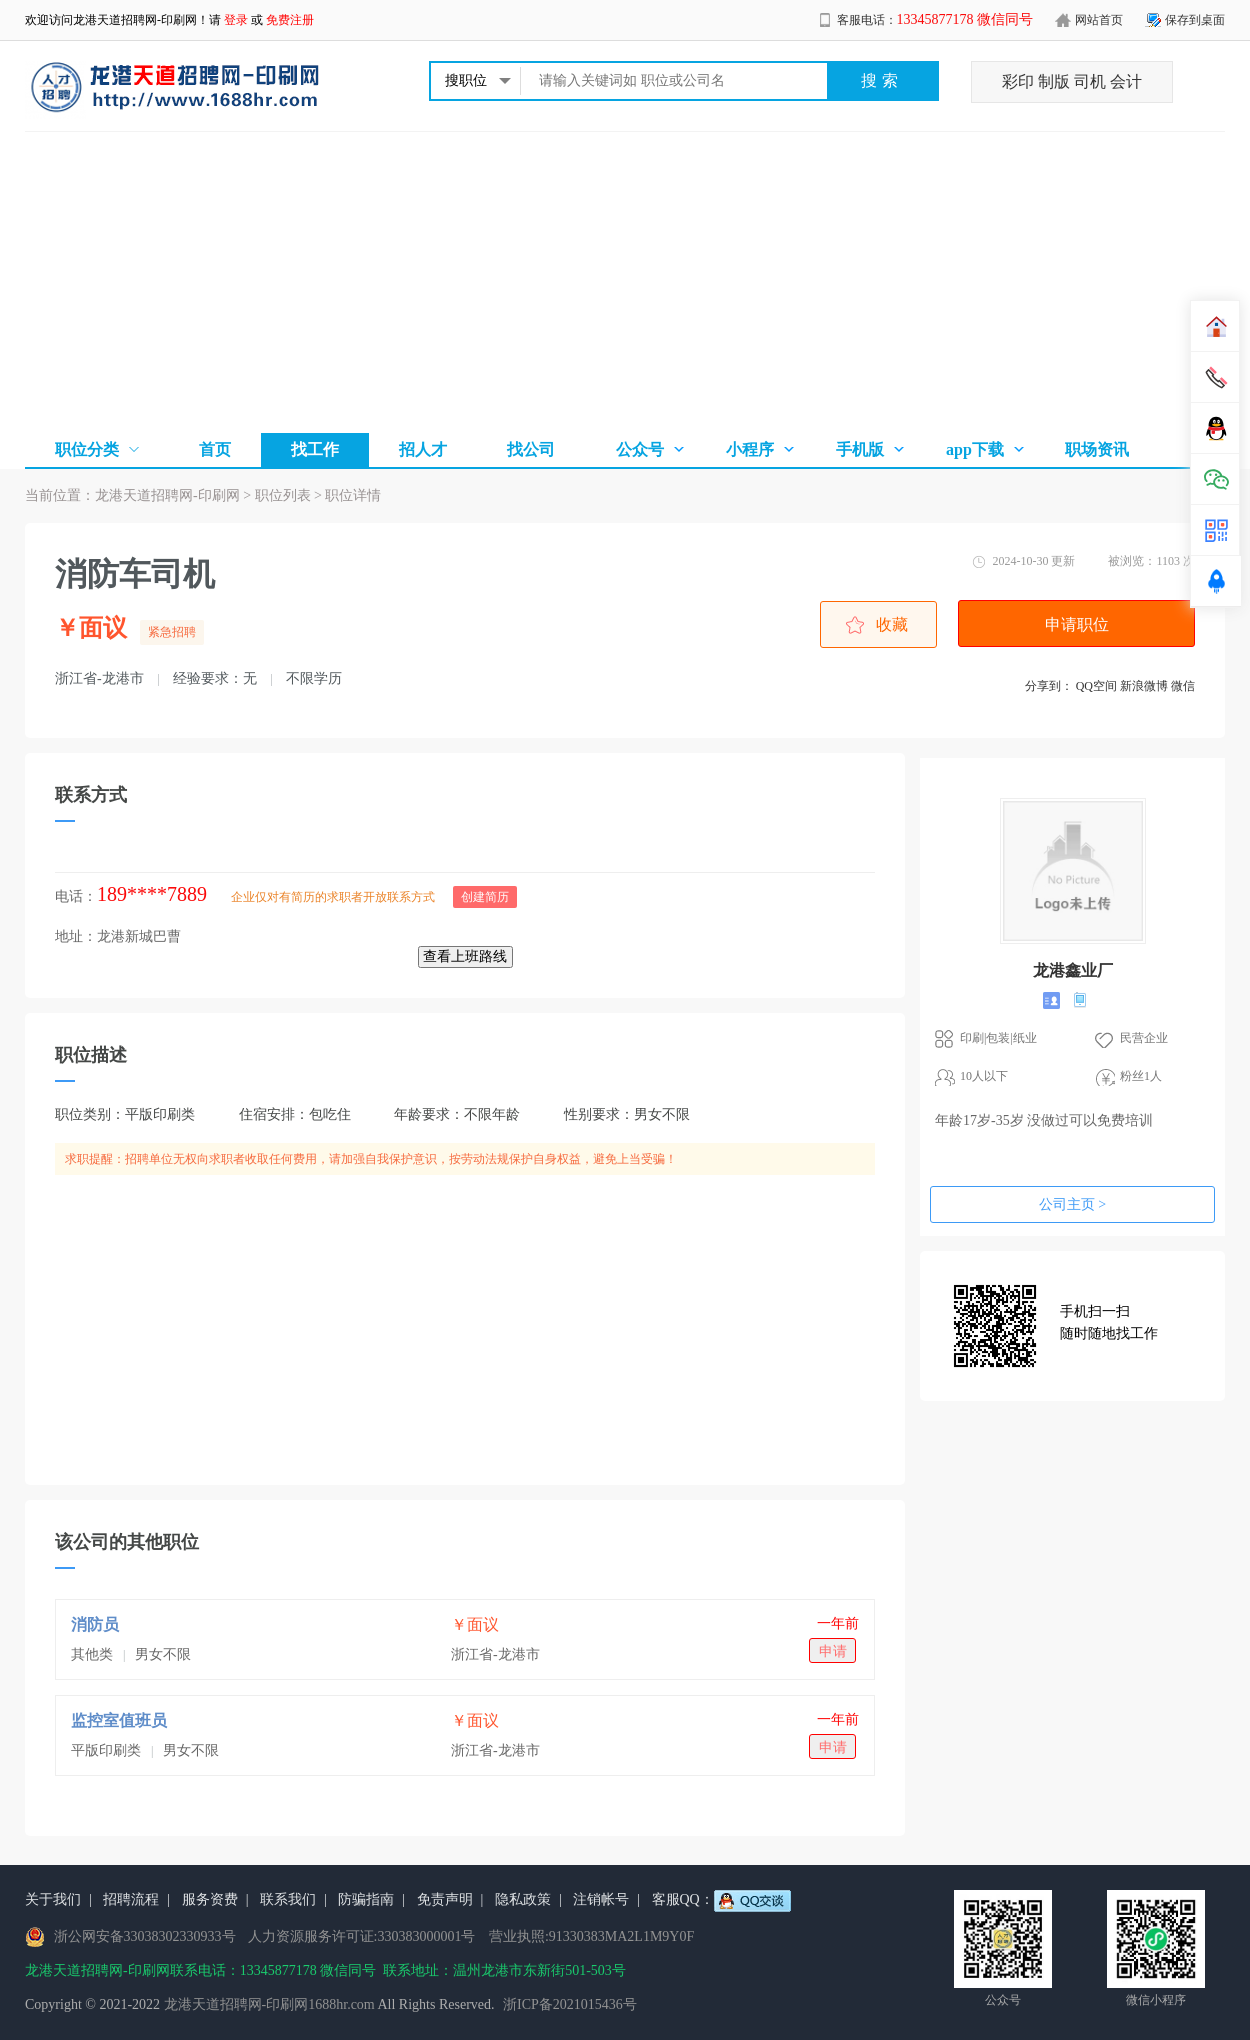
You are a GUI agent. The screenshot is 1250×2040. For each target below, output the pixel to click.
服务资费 (210, 1899)
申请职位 (1077, 624)
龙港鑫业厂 (1073, 970)
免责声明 (445, 1899)
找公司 (531, 449)
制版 (1054, 81)
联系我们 (288, 1899)
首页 (215, 449)
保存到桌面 (1195, 20)
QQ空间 (1096, 686)
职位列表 (283, 495)
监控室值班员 (119, 1720)
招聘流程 (131, 1899)
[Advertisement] (625, 282)
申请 (833, 1651)
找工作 (315, 449)
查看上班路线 (465, 956)
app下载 (975, 449)
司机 (1090, 81)
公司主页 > (1072, 1204)
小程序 (750, 449)
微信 (1183, 686)
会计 (1126, 81)
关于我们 (53, 1899)
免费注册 (290, 20)
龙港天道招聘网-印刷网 (135, 20)
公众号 (640, 449)
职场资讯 (1097, 449)
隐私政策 (523, 1899)
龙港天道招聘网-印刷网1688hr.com (269, 2004)
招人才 (423, 449)
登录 (236, 20)
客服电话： (935, 20)
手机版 (860, 449)
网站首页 (1099, 20)
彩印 (1018, 81)
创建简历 (485, 897)
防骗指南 (366, 1899)
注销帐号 (601, 1899)
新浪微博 (1144, 686)
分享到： (1049, 686)
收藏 (892, 624)
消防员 (95, 1624)
